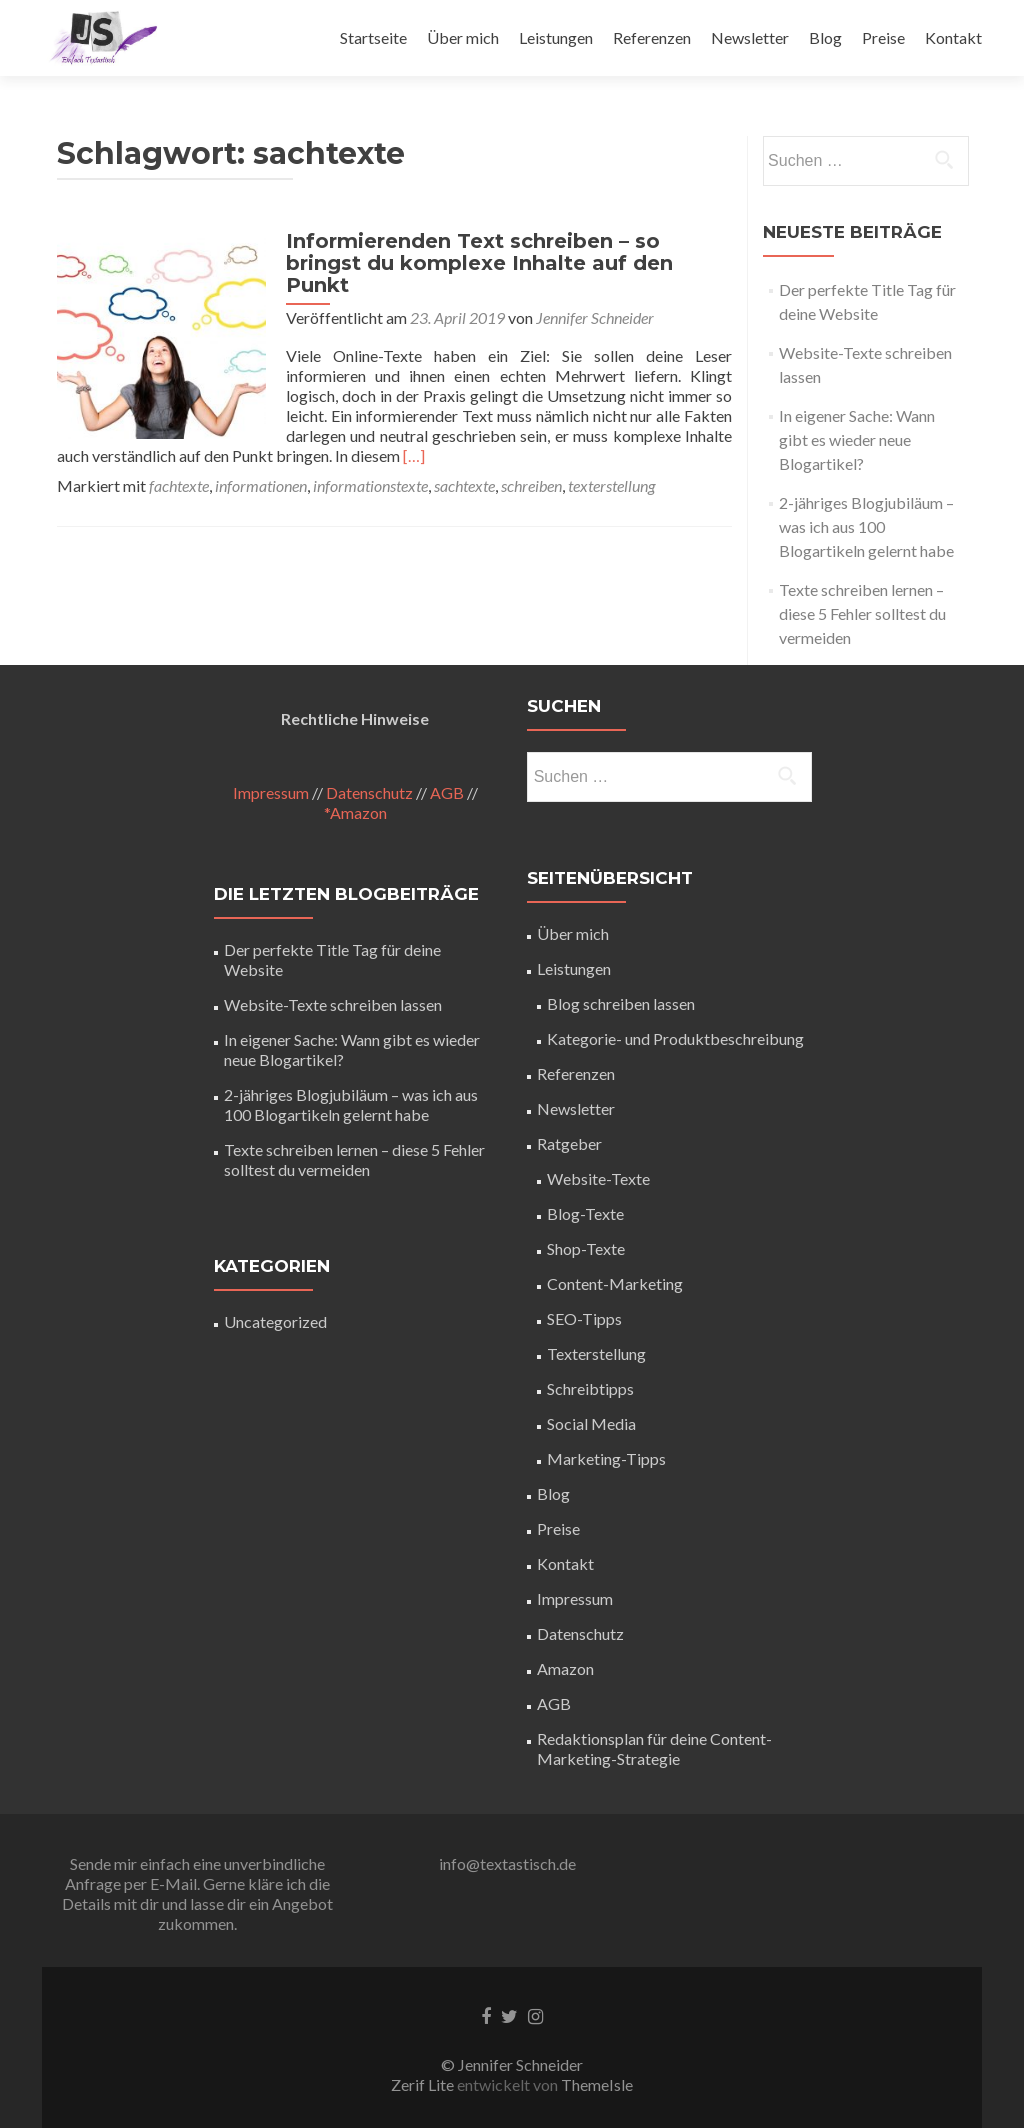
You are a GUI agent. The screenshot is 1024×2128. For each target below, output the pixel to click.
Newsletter (750, 37)
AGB (447, 792)
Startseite (373, 37)
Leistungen (556, 37)
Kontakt (953, 37)
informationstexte (370, 463)
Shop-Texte (586, 1248)
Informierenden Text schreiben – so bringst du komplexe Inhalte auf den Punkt (504, 252)
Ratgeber (569, 1143)
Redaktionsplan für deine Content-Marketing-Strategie (654, 1748)
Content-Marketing (615, 1283)
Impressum (271, 792)
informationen (261, 463)
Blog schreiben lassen (621, 1003)
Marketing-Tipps (606, 1458)
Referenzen (652, 37)
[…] (634, 433)
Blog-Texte (585, 1213)
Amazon (565, 1668)
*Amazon (355, 812)
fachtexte (179, 463)
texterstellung (611, 463)
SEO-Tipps (584, 1318)
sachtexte (464, 463)
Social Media (591, 1423)
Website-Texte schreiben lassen (333, 1004)
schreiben (531, 463)
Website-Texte (598, 1178)
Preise (883, 37)
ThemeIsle (597, 2084)
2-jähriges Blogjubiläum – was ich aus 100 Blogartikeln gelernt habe (866, 526)
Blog (825, 37)
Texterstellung (596, 1353)
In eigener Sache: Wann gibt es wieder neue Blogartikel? (857, 439)
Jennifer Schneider (586, 295)
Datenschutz (369, 792)
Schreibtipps (590, 1388)
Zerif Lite (424, 2084)
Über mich (463, 37)
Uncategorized (275, 1321)
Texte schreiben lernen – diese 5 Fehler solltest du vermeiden (862, 613)
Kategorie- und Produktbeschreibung (675, 1038)
